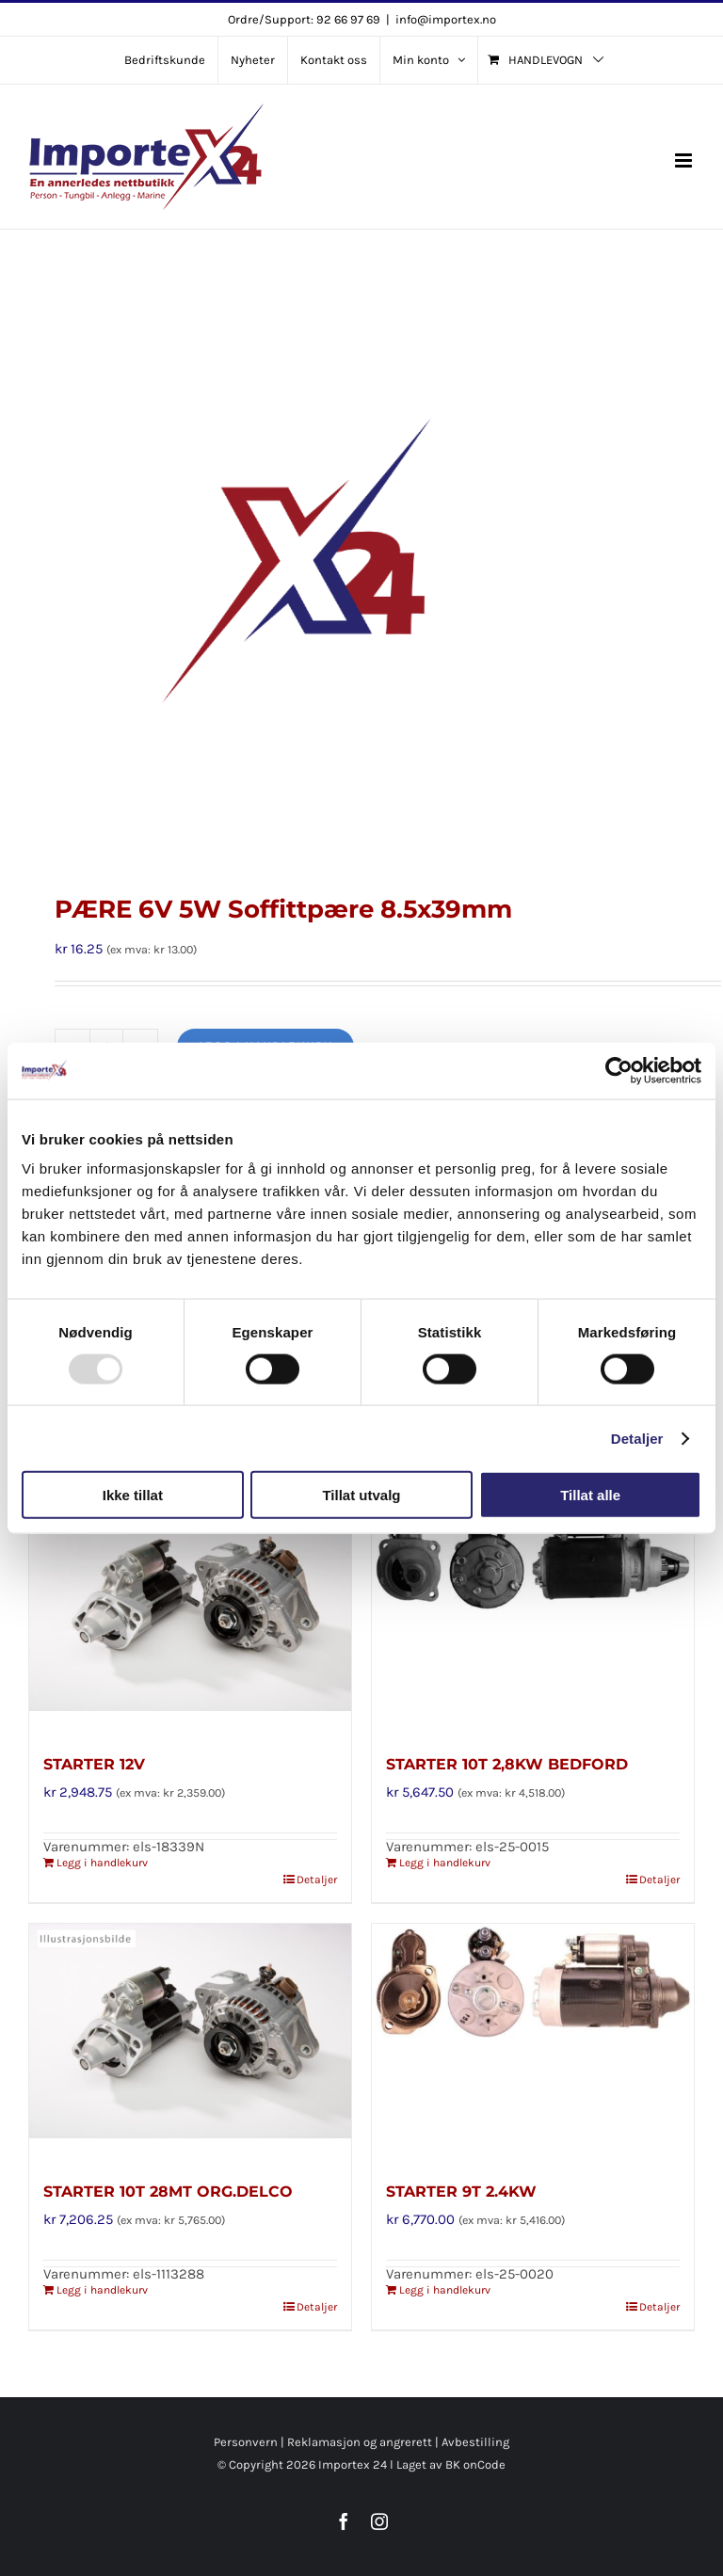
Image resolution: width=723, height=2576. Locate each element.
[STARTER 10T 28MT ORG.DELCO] (190, 2041)
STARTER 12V (94, 1764)
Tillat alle (590, 1495)
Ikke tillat (133, 1495)
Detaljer (637, 1438)
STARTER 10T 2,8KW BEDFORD (507, 1764)
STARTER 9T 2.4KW (461, 2191)
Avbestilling (475, 2442)
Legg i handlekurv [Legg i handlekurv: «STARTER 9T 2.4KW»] (444, 2289)
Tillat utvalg (361, 1495)
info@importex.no (445, 19)
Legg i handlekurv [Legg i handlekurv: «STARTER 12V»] (102, 1862)
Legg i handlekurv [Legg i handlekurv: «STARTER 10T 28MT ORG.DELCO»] (102, 2289)
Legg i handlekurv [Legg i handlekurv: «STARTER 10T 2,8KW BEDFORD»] (444, 1862)
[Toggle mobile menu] (685, 160)
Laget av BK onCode (451, 2464)
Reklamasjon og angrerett (359, 2442)
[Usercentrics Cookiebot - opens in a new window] (619, 1070)
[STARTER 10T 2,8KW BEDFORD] (533, 1614)
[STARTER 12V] (190, 1614)
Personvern (246, 2442)
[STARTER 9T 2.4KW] (533, 2041)
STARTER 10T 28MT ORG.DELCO (168, 2191)
